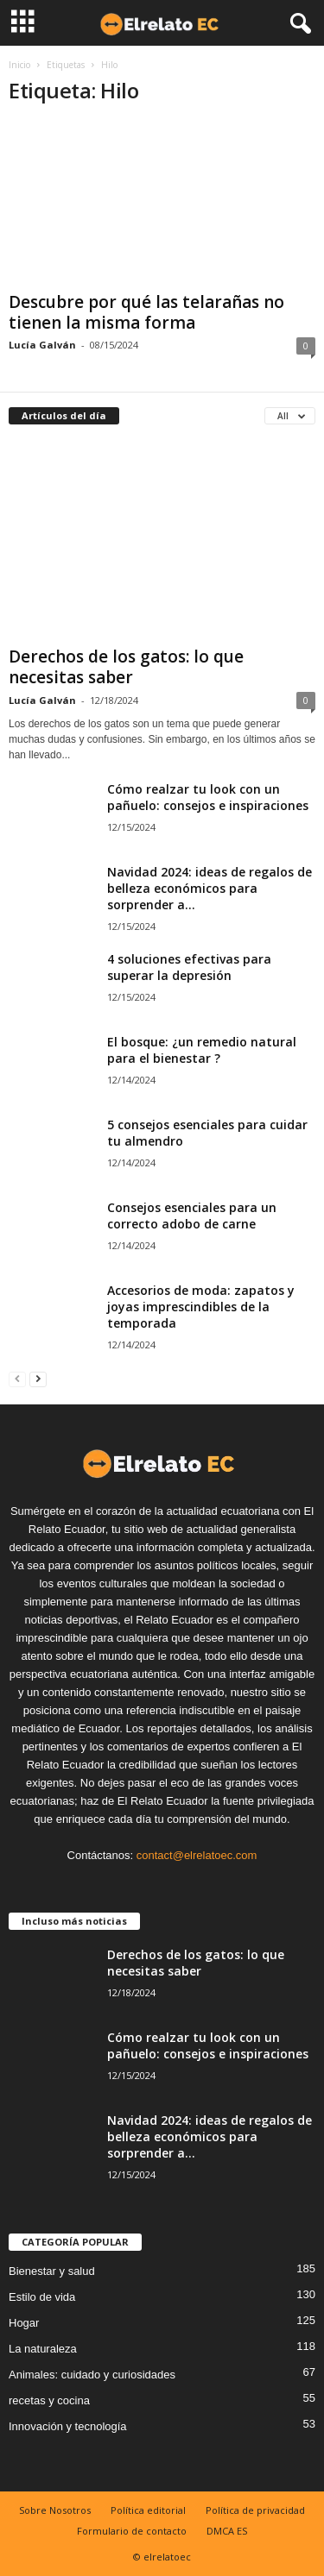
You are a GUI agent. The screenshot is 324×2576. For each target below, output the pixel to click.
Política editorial (148, 2510)
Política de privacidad (255, 2510)
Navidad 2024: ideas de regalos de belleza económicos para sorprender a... (209, 888)
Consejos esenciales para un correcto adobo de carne (191, 1215)
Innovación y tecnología (68, 2426)
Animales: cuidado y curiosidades (92, 2374)
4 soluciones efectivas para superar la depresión (189, 967)
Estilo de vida (42, 2296)
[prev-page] (17, 1378)
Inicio (19, 65)
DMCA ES (226, 2530)
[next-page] (38, 1378)
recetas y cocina (49, 2400)
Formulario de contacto (132, 2530)
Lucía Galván (42, 344)
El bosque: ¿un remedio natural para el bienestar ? (201, 1050)
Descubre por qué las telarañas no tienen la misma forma (146, 312)
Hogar (24, 2322)
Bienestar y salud (52, 2271)
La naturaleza (43, 2348)
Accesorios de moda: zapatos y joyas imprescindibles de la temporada (201, 1306)
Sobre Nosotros (55, 2510)
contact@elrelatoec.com (197, 1855)
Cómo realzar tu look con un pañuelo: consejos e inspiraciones (207, 797)
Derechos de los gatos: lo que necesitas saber (126, 666)
